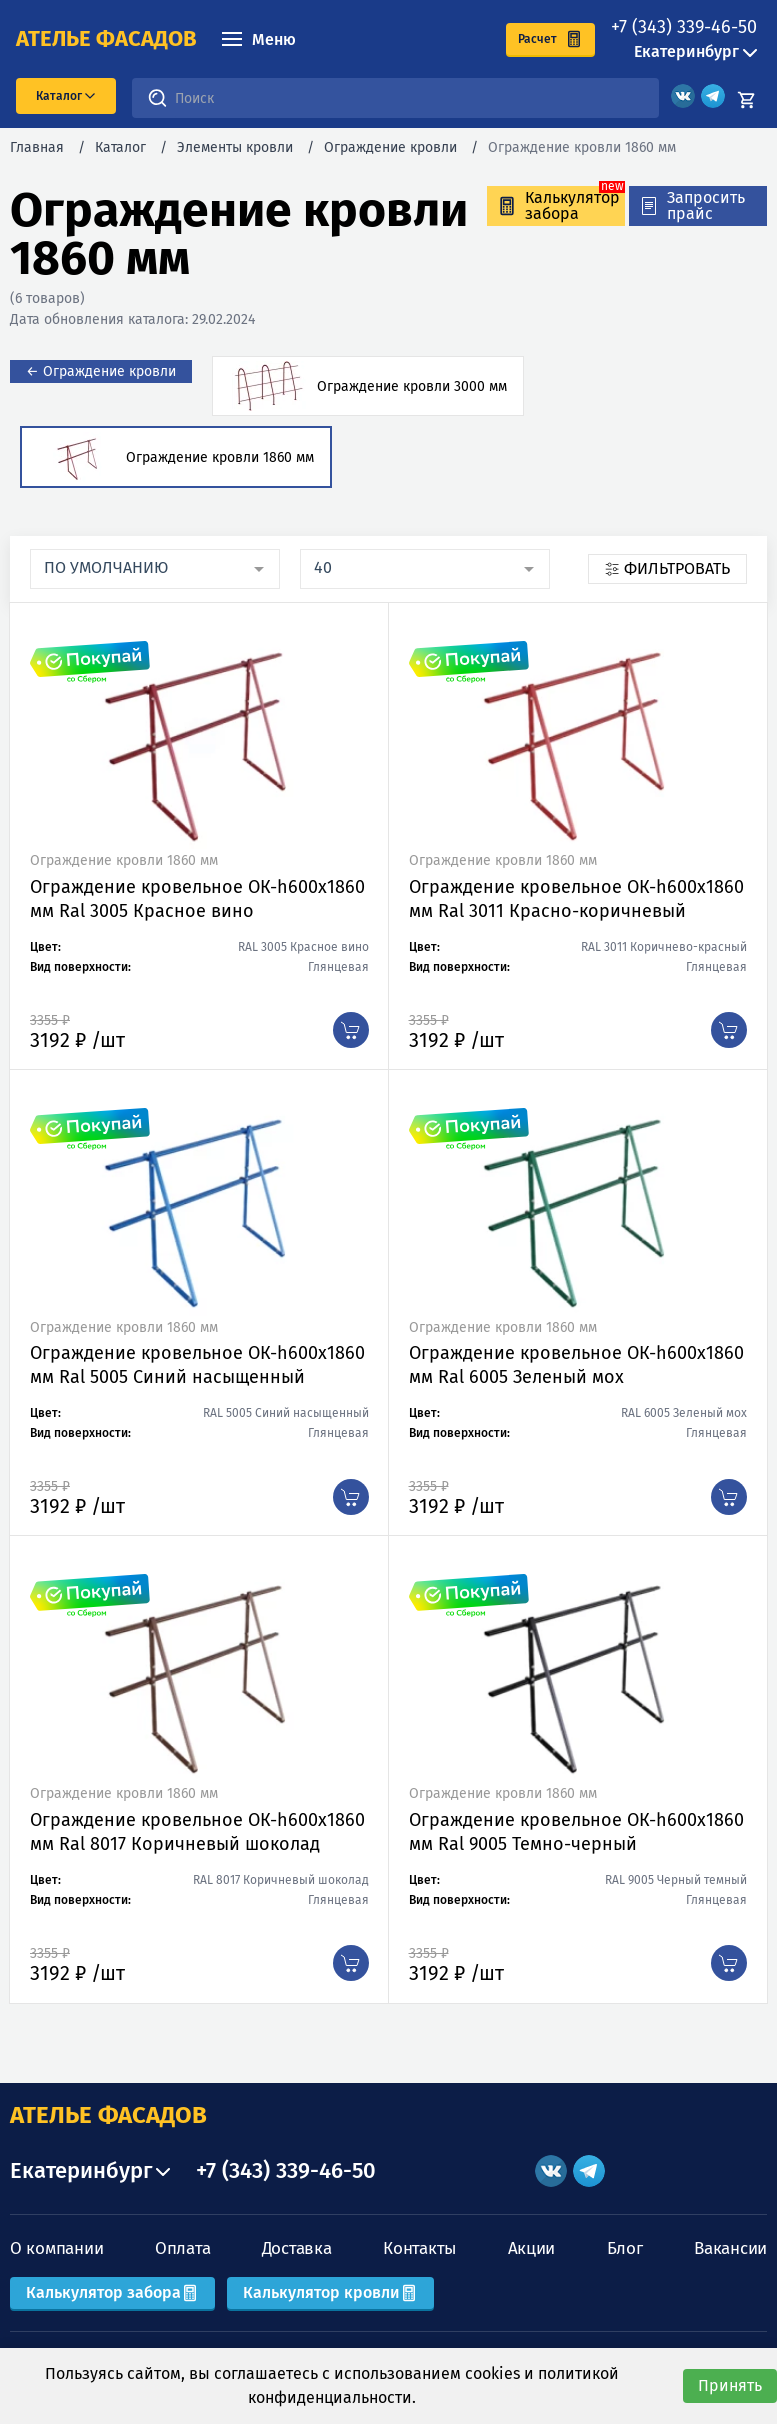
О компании (56, 2248)
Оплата (182, 2248)
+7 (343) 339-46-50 (684, 27)
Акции (532, 2248)
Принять (730, 2385)
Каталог (120, 147)
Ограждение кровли (390, 147)
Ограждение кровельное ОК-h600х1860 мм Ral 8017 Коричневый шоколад (197, 1832)
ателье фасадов (106, 39)
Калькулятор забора (112, 2292)
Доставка (297, 2248)
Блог (625, 2248)
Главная (37, 147)
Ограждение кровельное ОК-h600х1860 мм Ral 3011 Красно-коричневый (576, 899)
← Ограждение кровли (101, 371)
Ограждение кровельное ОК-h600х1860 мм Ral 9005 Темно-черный (576, 1832)
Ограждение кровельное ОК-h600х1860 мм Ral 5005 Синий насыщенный (197, 1365)
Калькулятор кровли (330, 2292)
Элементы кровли (235, 147)
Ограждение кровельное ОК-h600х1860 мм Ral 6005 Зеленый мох (576, 1365)
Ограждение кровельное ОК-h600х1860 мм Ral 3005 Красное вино (197, 899)
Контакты (419, 2248)
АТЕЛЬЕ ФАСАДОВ (108, 2115)
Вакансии (730, 2248)
